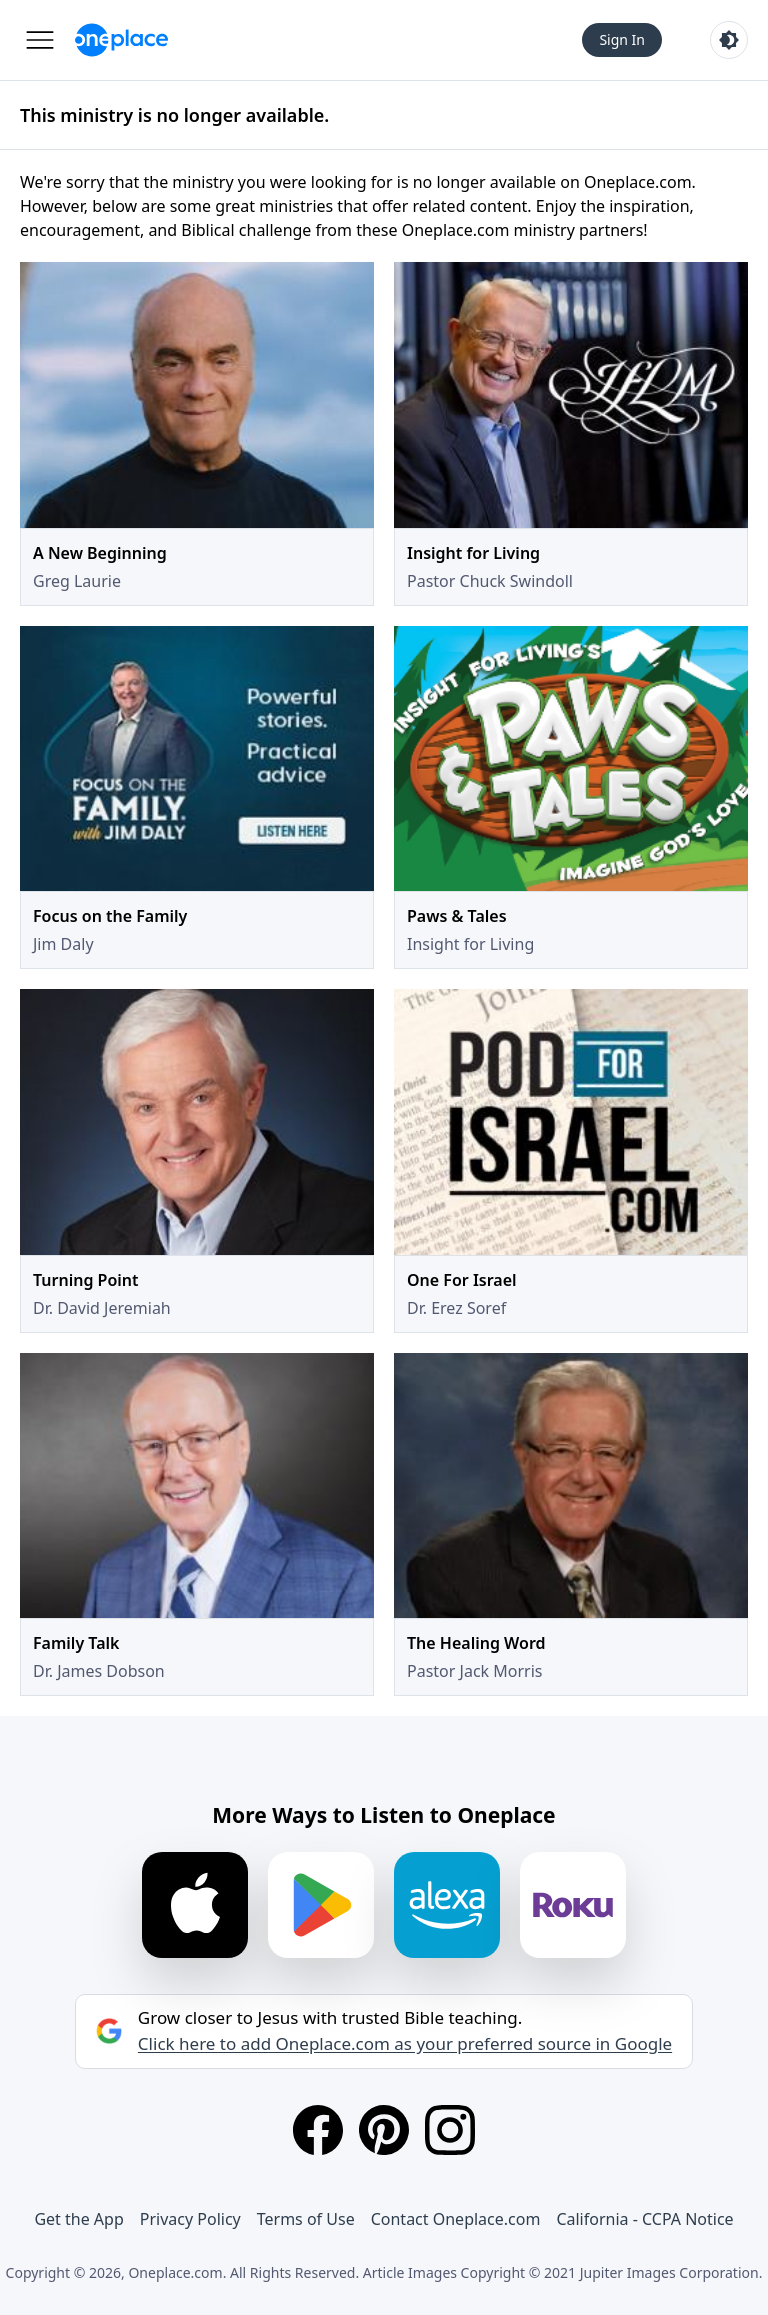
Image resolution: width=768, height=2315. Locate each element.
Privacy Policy (190, 2219)
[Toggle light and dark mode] (729, 40)
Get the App (78, 2219)
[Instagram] (450, 2130)
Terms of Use (306, 2219)
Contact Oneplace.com (456, 2219)
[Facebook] (318, 2130)
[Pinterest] (384, 2130)
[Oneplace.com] (121, 40)
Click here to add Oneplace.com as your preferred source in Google (405, 2044)
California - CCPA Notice (644, 2219)
